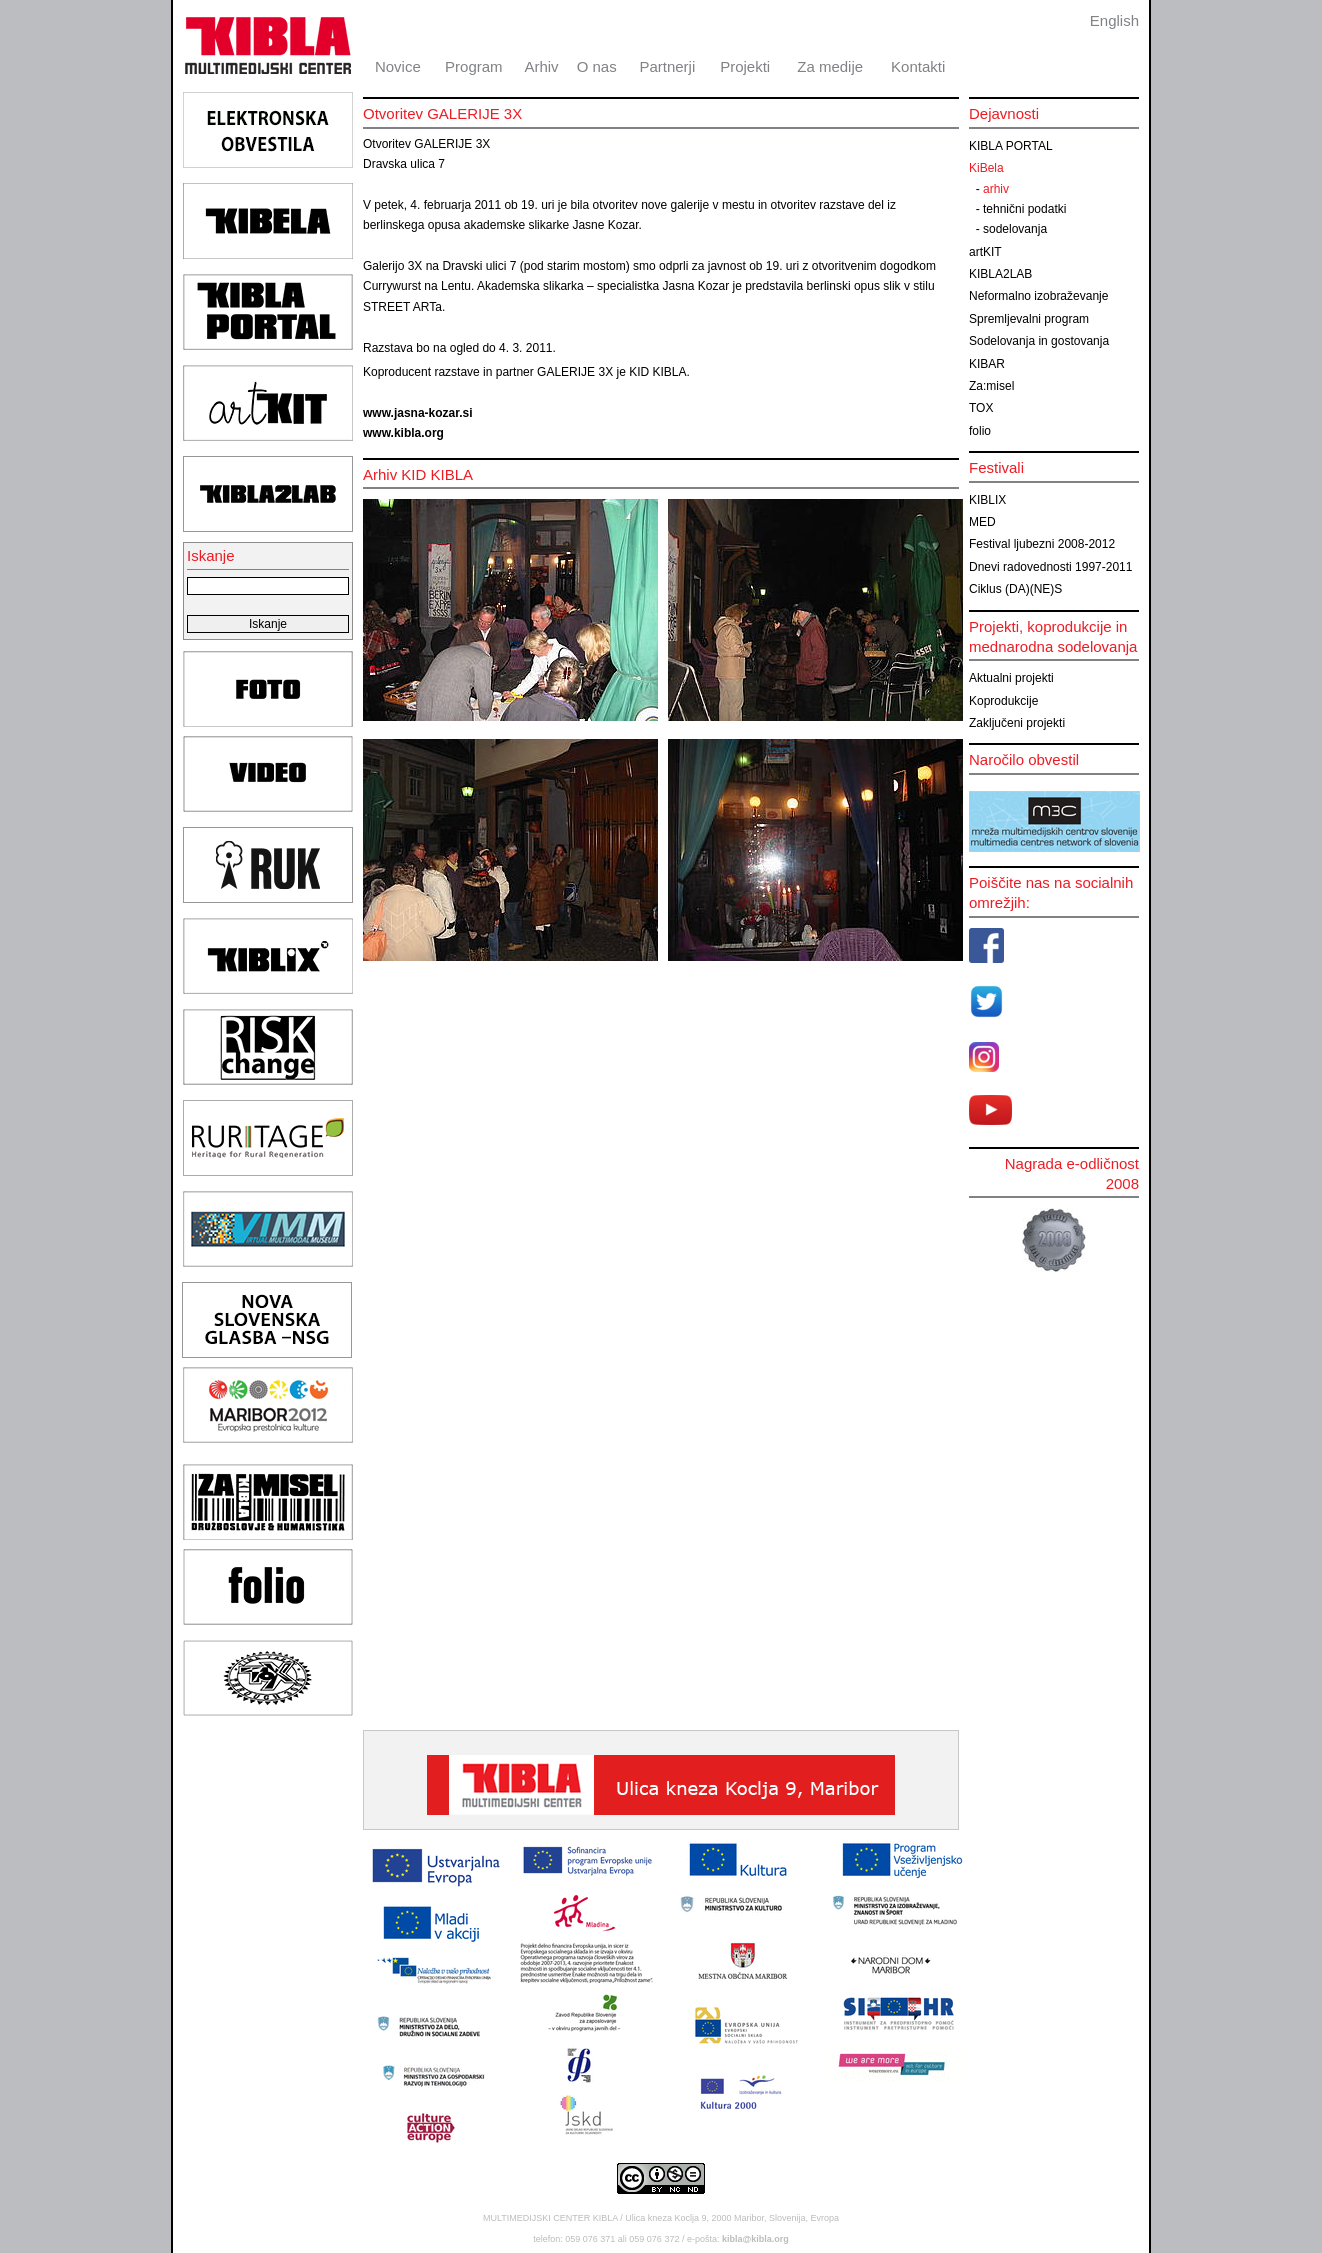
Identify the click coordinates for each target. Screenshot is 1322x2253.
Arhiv (541, 66)
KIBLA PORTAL (1011, 146)
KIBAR (987, 364)
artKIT (985, 252)
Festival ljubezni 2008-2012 (1042, 544)
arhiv (996, 189)
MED (982, 522)
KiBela (986, 168)
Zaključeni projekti (1017, 723)
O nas (597, 66)
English (1114, 20)
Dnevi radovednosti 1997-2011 (1050, 567)
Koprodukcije (1003, 701)
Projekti (745, 66)
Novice (398, 66)
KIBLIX (987, 500)
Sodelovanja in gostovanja (1039, 341)
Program (474, 66)
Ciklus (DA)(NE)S (1015, 589)
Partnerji (667, 66)
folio (980, 431)
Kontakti (918, 66)
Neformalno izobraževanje (1038, 296)
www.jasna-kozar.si (418, 413)
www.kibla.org (403, 433)
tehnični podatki (1024, 209)
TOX (981, 408)
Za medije (830, 66)
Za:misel (991, 386)
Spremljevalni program (1029, 319)
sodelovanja (1015, 229)
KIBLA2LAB (1000, 274)
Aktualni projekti (1011, 678)
